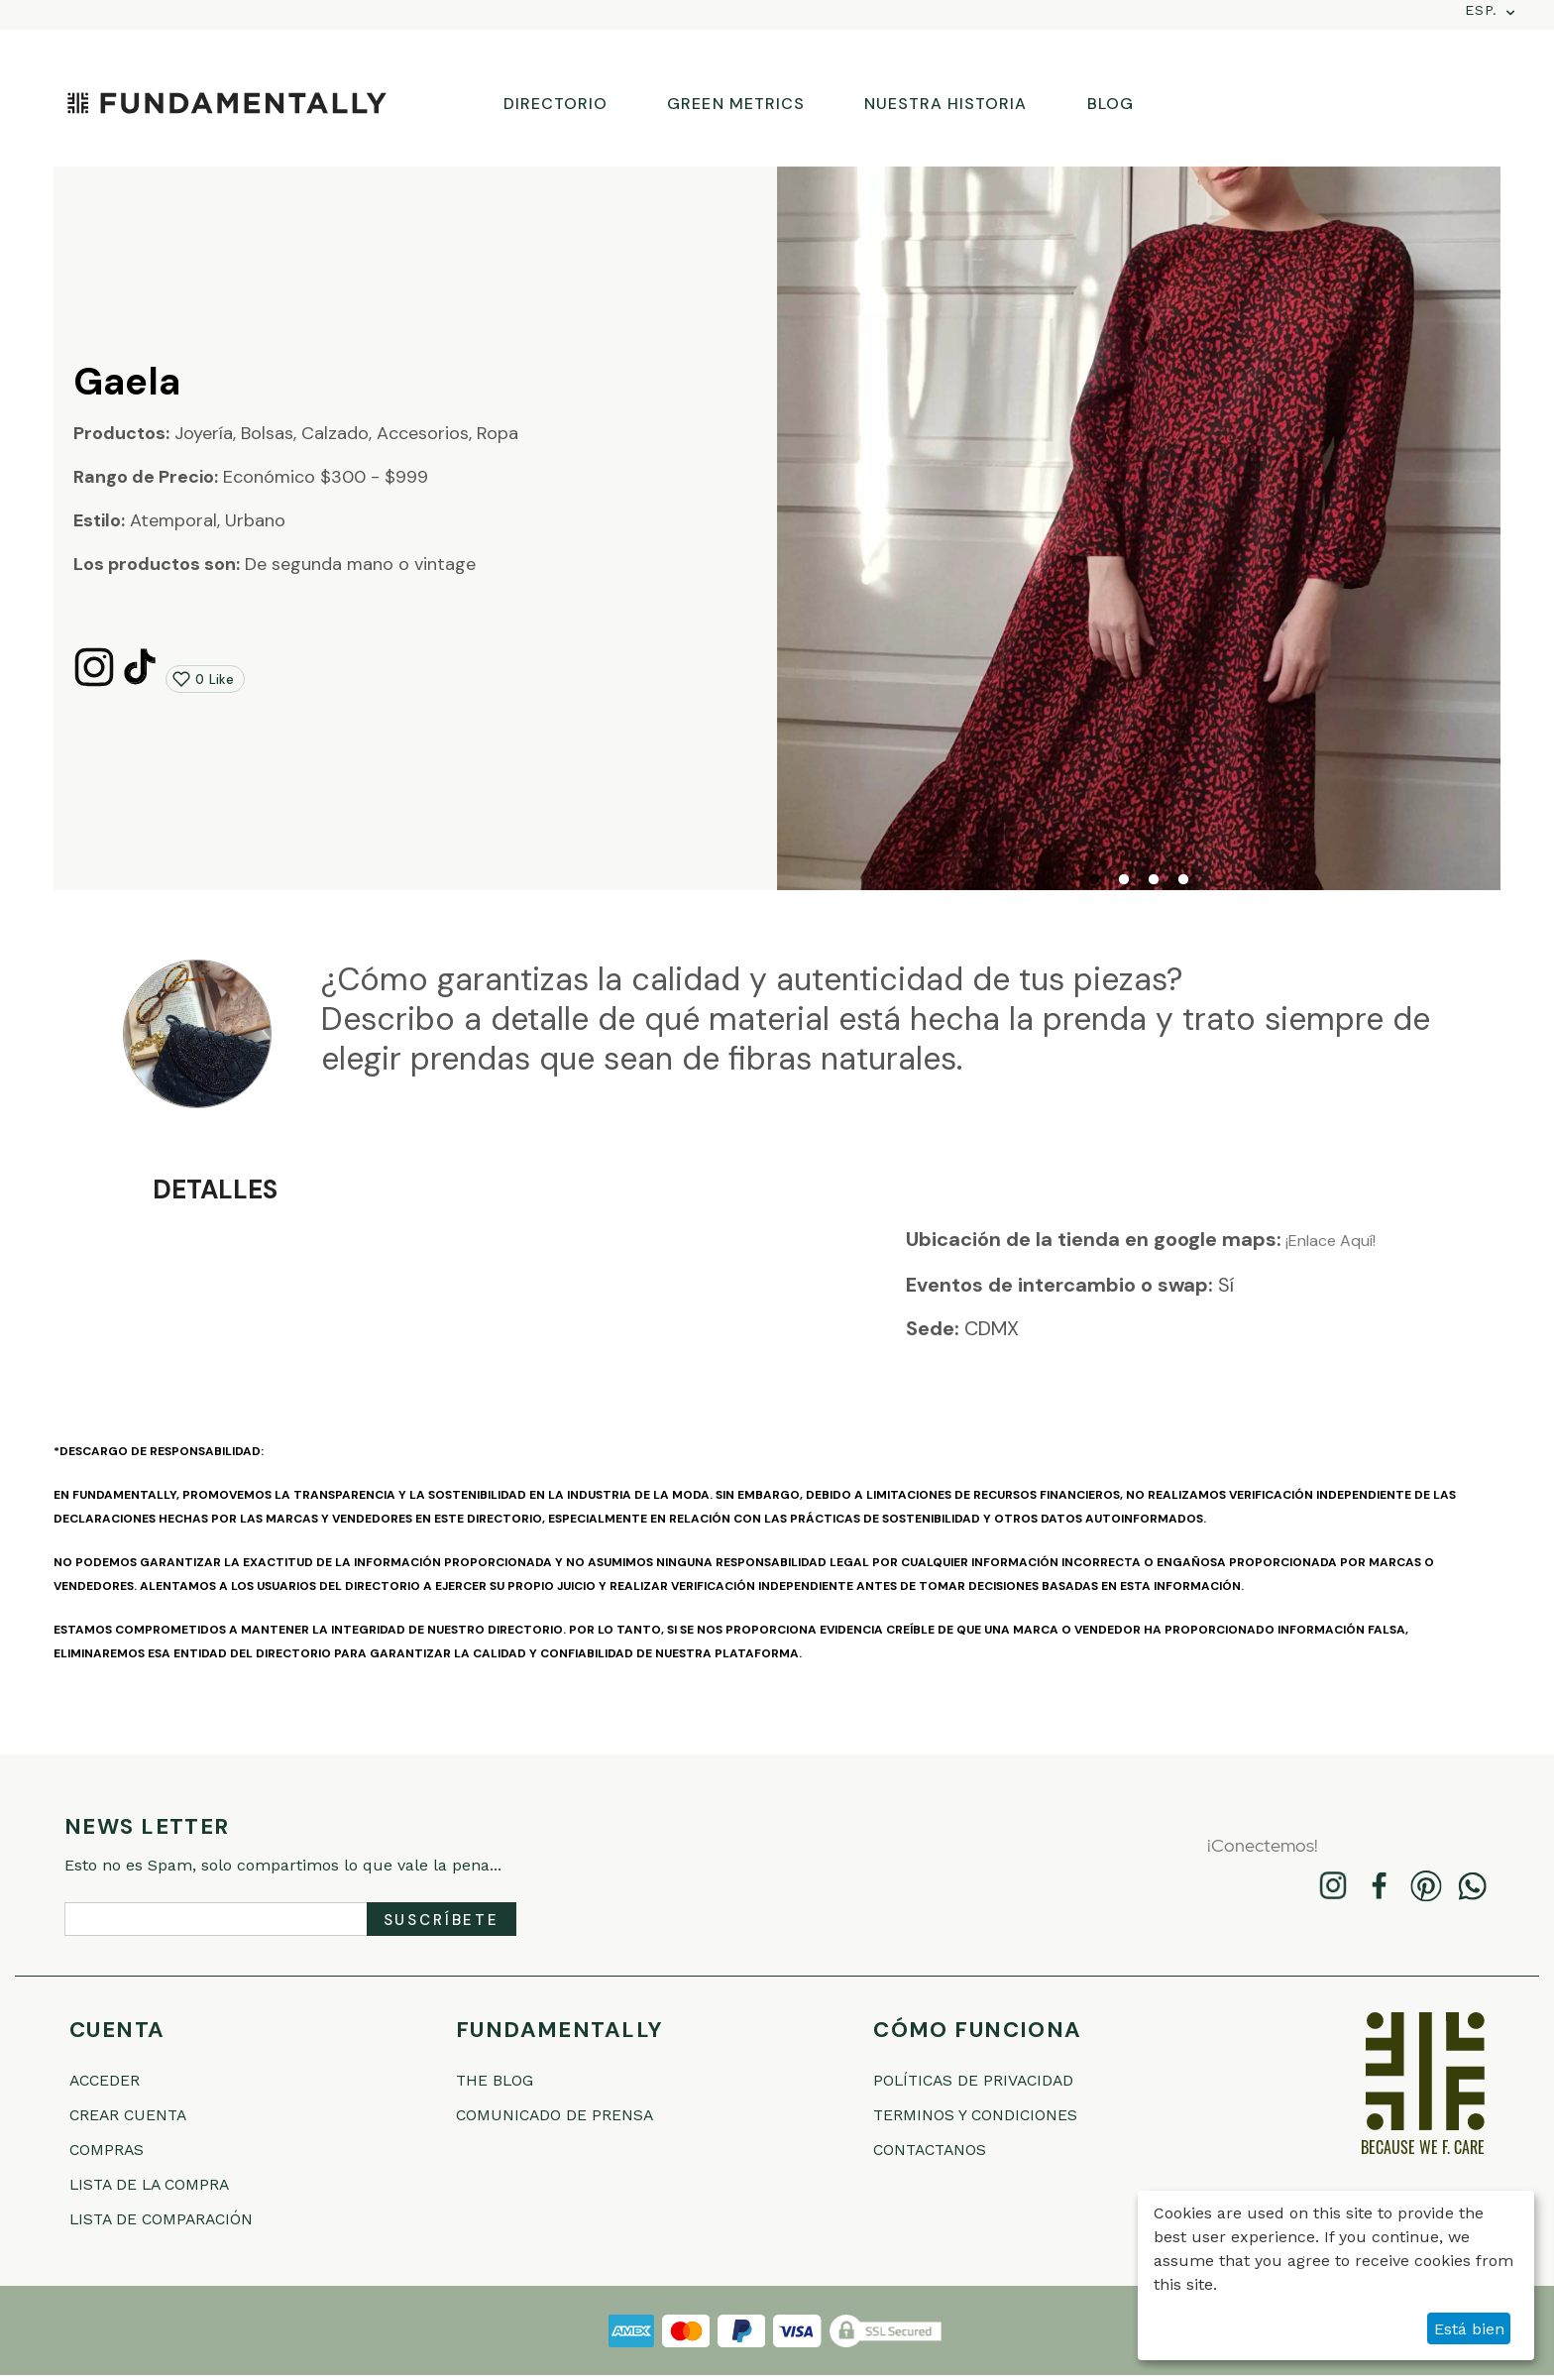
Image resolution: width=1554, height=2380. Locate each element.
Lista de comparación (176, 2222)
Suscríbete (442, 1920)
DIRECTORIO (555, 103)
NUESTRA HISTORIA (946, 103)
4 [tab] (1183, 880)
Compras (113, 2151)
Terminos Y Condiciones (992, 2115)
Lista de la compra (162, 2187)
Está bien (1469, 2329)
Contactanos (940, 2151)
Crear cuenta (137, 2115)
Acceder (111, 2080)
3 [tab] (1154, 880)
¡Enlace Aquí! (1328, 1240)
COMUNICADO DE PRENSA (570, 2115)
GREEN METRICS (736, 103)
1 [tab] (1094, 880)
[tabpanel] (1138, 528)
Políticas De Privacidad (989, 2080)
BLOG (1110, 103)
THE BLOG (501, 2080)
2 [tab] (1124, 880)
